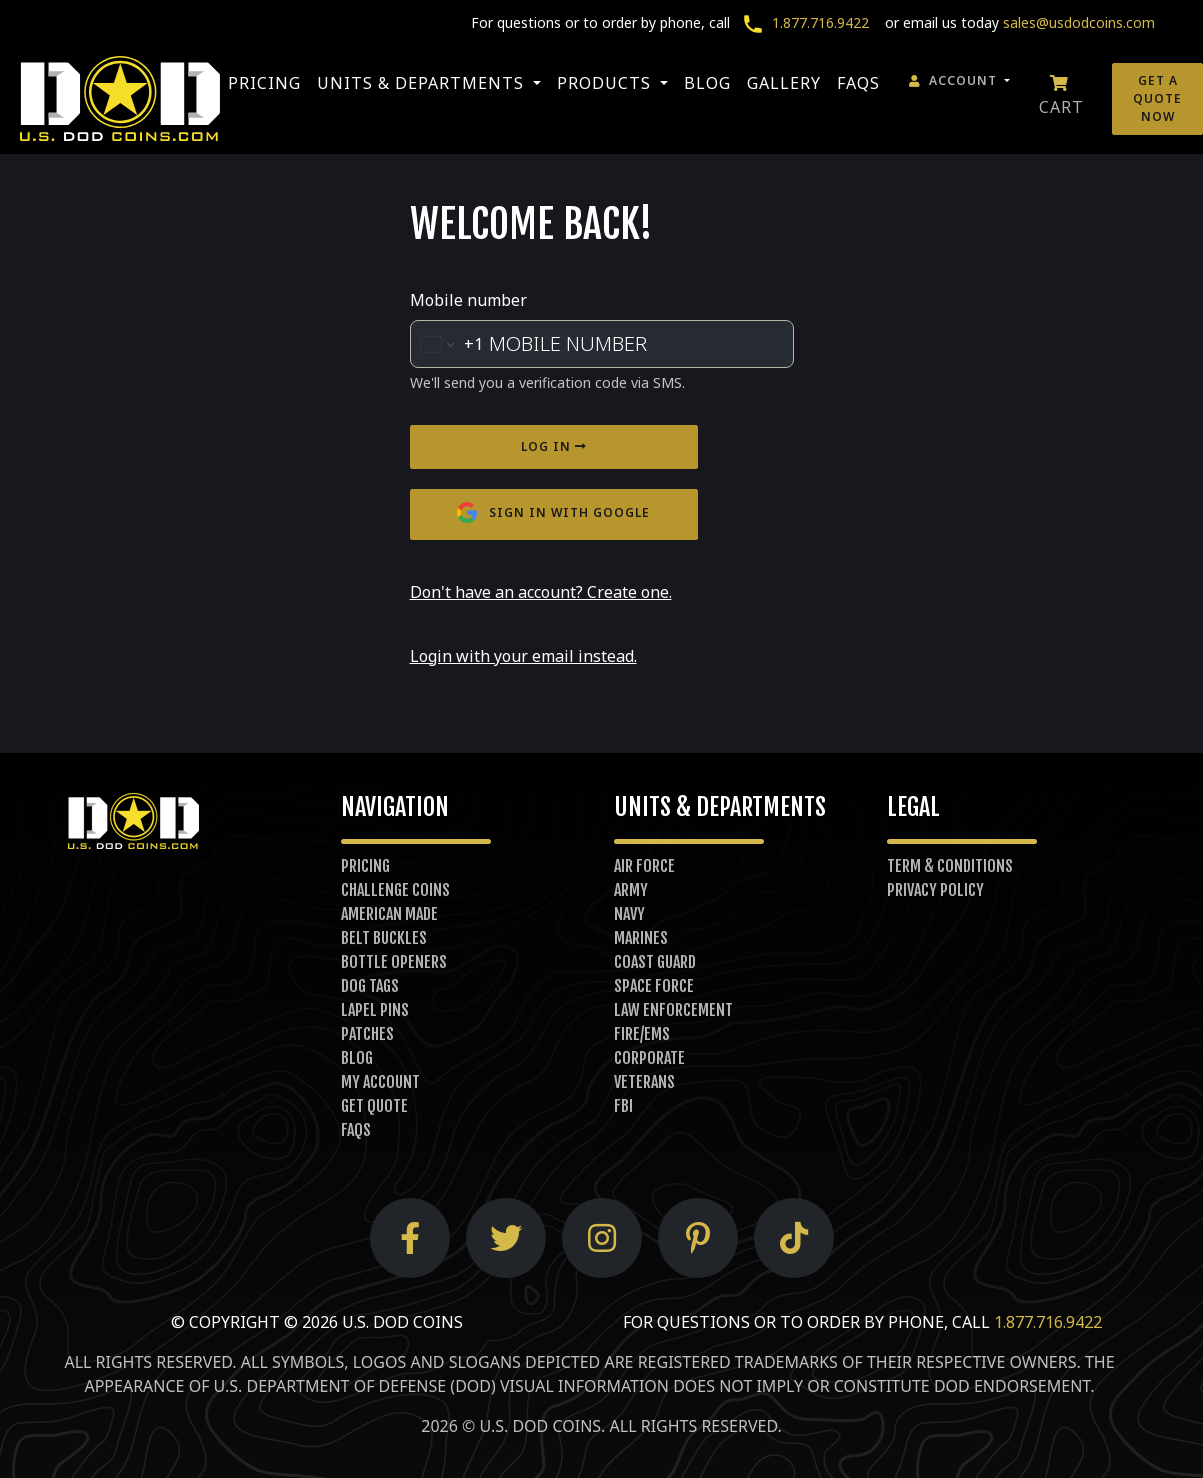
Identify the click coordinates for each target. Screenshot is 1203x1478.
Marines (641, 938)
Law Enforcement (673, 1010)
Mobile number (468, 300)
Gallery (784, 83)
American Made (389, 914)
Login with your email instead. (523, 656)
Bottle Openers (394, 962)
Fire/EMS (642, 1034)
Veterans (644, 1082)
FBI (623, 1106)
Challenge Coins (395, 890)
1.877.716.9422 (801, 22)
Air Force (644, 866)
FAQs (858, 83)
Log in (554, 446)
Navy (629, 914)
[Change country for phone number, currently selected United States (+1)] (447, 344)
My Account (380, 1082)
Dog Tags (370, 986)
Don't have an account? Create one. (541, 592)
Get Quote (374, 1106)
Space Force (654, 986)
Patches (367, 1034)
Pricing (264, 83)
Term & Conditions (950, 866)
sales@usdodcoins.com (1079, 22)
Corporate (649, 1058)
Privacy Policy (935, 890)
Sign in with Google (553, 514)
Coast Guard (655, 962)
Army (631, 890)
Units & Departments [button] (423, 83)
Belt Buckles (384, 938)
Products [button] (606, 83)
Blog (707, 83)
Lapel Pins (375, 1010)
